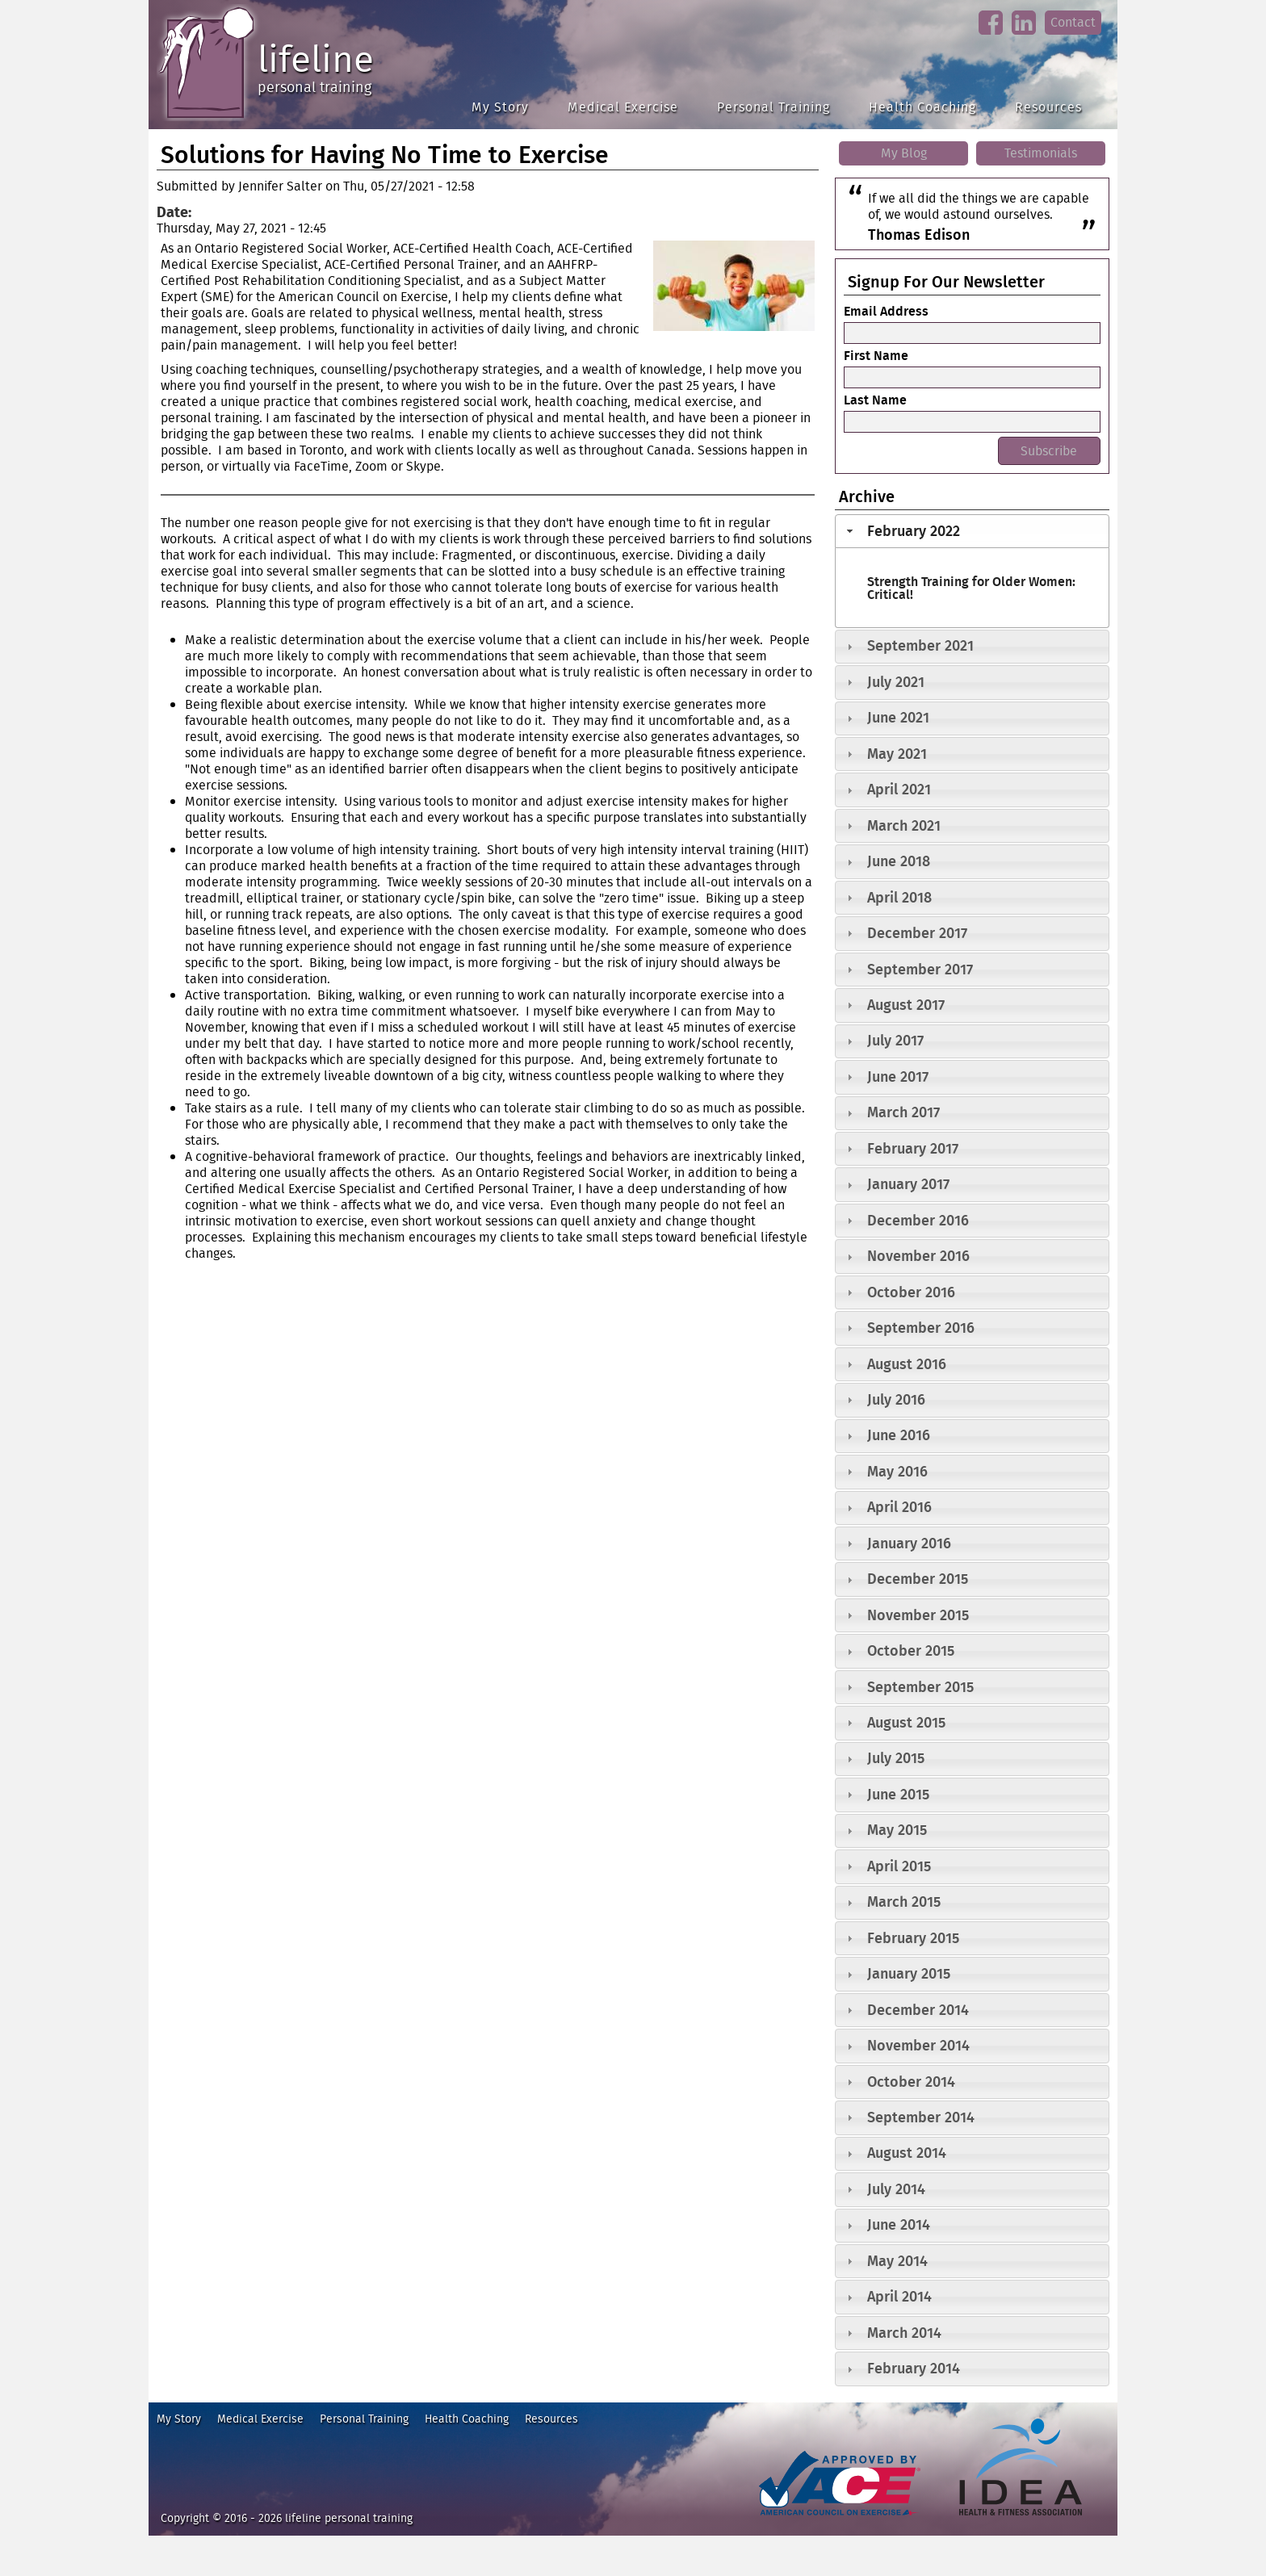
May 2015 (897, 1830)
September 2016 (921, 1327)
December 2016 (918, 1220)
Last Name (875, 399)
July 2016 (896, 1399)
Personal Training (773, 107)
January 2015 (908, 1973)
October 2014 (911, 2081)
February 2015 (913, 1938)
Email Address (886, 310)
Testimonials (1040, 153)
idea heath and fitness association (1013, 2523)
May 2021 (897, 753)
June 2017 (898, 1076)
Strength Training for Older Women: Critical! (971, 588)
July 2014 (896, 2189)
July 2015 (895, 1758)
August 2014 (906, 2152)
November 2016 (918, 1256)
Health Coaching (922, 107)
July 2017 (895, 1040)
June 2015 (898, 1794)
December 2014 (918, 2010)
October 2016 (911, 1292)
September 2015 (920, 1687)
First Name (876, 355)
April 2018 (899, 897)
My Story (500, 107)
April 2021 (899, 789)
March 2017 (903, 1112)
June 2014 (898, 2224)
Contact (1073, 22)
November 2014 (918, 2045)
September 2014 (921, 2117)
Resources (1048, 107)
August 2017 (906, 1005)
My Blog (904, 153)
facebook (990, 35)
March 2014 (904, 2333)
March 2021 (904, 825)
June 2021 (898, 717)
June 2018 (898, 861)
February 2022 (913, 531)
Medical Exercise (623, 107)
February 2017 (912, 1148)
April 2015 (899, 1866)
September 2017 (920, 969)
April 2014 (899, 2296)
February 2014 (913, 2368)
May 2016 (897, 1471)
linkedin (1023, 35)
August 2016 (906, 1364)
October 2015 (910, 1650)
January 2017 (908, 1184)
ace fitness (782, 2523)
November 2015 (918, 1615)
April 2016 (899, 1507)
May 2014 (897, 2261)
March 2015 (904, 1901)
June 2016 (898, 1435)
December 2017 (917, 933)
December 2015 (917, 1579)
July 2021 (895, 682)
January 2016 (909, 1543)
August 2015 (906, 1722)
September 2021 (920, 645)
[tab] (972, 531)
